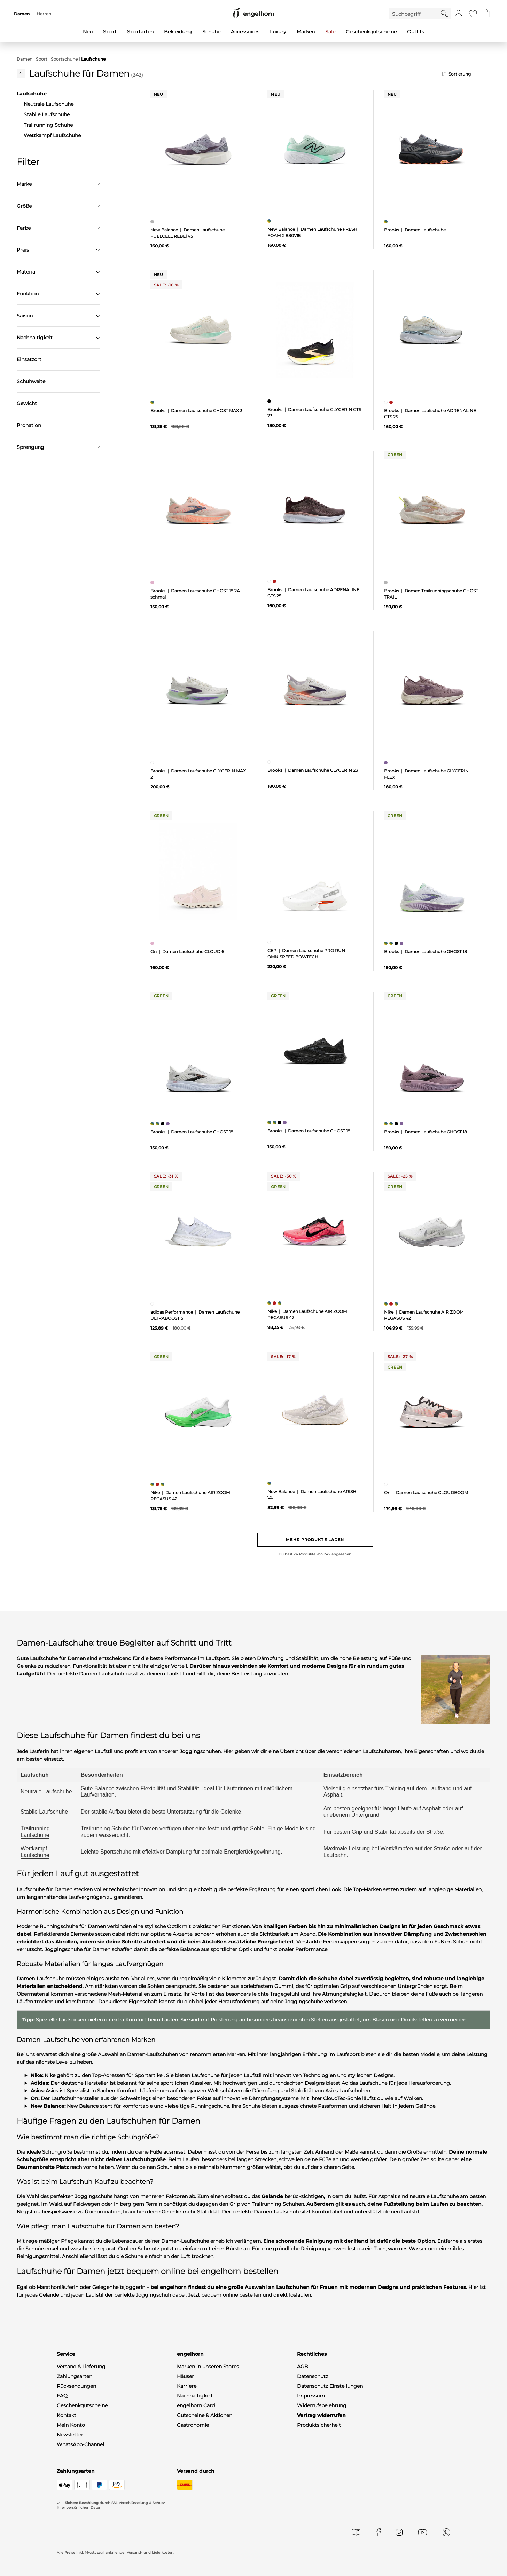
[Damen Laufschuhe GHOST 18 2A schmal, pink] (153, 582)
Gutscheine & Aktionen (204, 2415)
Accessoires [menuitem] (245, 32)
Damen (24, 59)
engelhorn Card (196, 2405)
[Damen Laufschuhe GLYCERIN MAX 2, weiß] (153, 762)
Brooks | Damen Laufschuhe (415, 229)
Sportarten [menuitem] (140, 32)
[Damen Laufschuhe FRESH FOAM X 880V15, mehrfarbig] (270, 221)
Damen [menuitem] (22, 13)
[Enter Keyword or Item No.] (414, 14)
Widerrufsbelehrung (321, 2405)
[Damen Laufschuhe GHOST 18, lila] (402, 943)
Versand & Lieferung (81, 2366)
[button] (458, 14)
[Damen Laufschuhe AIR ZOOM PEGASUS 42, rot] (275, 1303)
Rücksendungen (76, 2386)
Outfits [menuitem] (415, 32)
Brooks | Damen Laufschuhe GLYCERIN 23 (312, 770)
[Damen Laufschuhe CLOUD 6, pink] (153, 943)
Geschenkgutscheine (82, 2405)
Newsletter (70, 2435)
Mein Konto (71, 2425)
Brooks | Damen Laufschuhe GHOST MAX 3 (196, 410)
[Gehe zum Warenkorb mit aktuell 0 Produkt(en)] (487, 14)
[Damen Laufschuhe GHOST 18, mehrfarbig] (386, 943)
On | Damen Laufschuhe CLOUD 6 (187, 951)
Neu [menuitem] (88, 32)
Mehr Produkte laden (315, 1539)
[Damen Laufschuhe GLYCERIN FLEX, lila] (386, 762)
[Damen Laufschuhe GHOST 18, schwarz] (397, 943)
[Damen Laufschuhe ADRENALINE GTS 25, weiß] (386, 402)
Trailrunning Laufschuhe (35, 1831)
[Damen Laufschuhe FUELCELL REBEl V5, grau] (153, 221)
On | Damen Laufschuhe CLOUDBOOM (426, 1492)
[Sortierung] (466, 74)
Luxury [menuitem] (278, 32)
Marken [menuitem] (306, 32)
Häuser (185, 2376)
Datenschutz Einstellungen (330, 2386)
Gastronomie (193, 2425)
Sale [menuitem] (330, 32)
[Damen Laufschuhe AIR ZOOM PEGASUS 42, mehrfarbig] (270, 1303)
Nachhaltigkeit (195, 2396)
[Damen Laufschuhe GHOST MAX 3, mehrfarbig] (153, 402)
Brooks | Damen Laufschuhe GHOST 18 (425, 951)
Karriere (186, 2386)
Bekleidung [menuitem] (178, 32)
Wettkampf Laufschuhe (35, 1852)
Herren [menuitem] (44, 13)
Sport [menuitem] (110, 32)
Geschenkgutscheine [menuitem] (371, 32)
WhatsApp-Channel (80, 2444)
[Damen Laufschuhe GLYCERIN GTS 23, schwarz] (270, 401)
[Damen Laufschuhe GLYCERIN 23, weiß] (270, 762)
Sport (41, 59)
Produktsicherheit (319, 2425)
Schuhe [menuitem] (211, 32)
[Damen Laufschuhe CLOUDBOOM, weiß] (386, 1484)
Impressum (311, 2396)
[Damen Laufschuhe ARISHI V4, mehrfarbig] (270, 1483)
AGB (302, 2366)
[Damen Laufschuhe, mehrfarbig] (386, 221)
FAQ (62, 2396)
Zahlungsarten (74, 2376)
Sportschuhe (64, 59)
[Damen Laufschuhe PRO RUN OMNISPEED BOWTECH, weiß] (270, 942)
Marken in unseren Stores (208, 2366)
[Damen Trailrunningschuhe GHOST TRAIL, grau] (386, 582)
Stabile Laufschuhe (44, 1812)
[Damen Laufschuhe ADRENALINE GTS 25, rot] (392, 402)
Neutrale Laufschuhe (46, 1791)
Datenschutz (312, 2376)
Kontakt (66, 2415)
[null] (198, 149)
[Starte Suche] (444, 13)
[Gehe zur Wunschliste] (473, 14)
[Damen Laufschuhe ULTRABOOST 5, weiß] (153, 1304)
